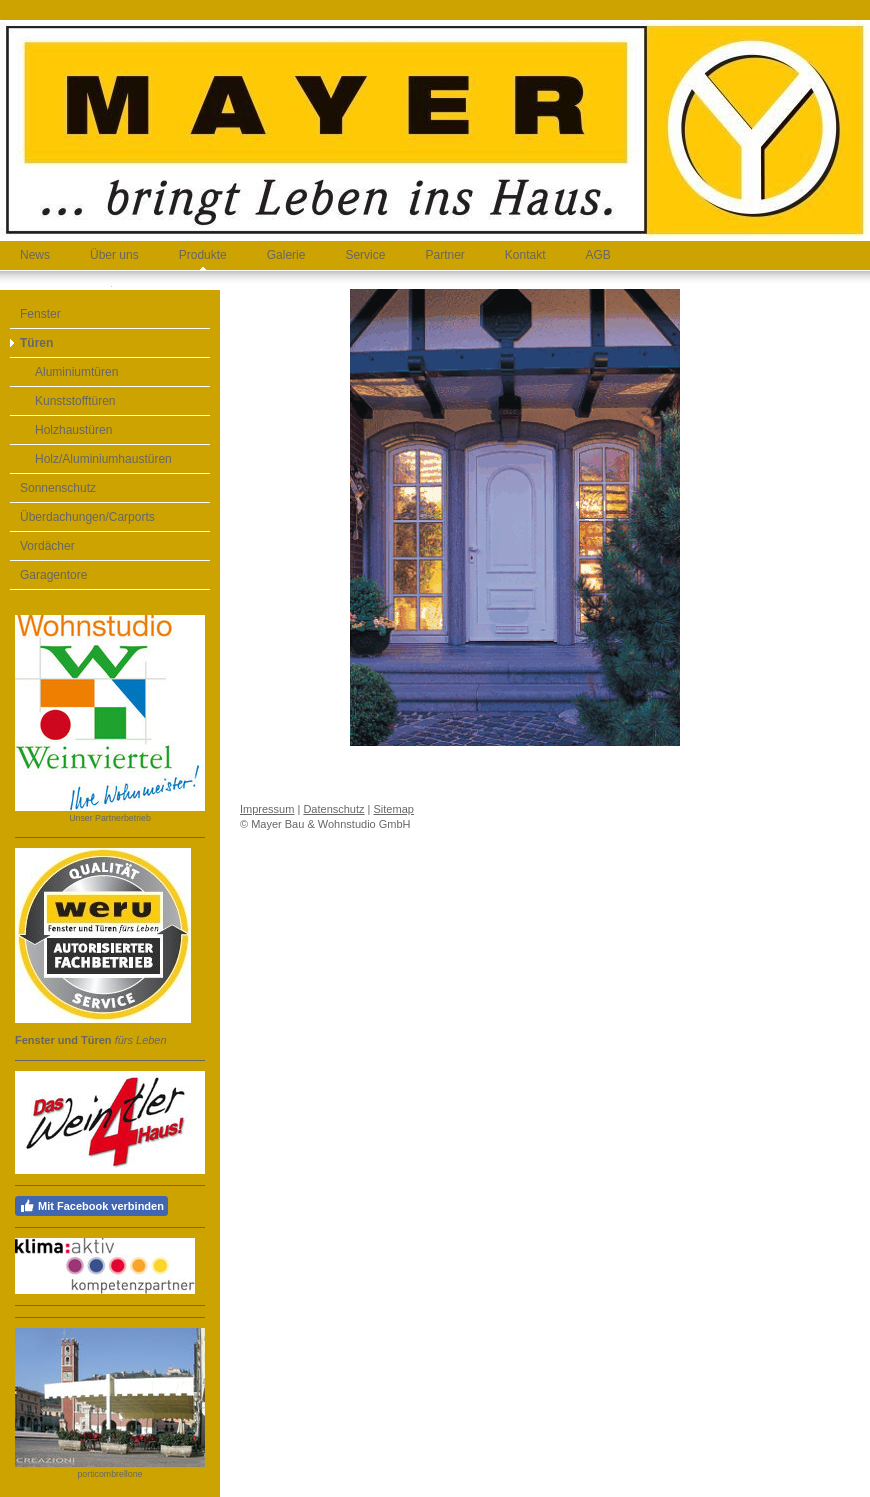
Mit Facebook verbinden (91, 1206)
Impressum (267, 809)
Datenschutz (333, 809)
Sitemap (394, 809)
